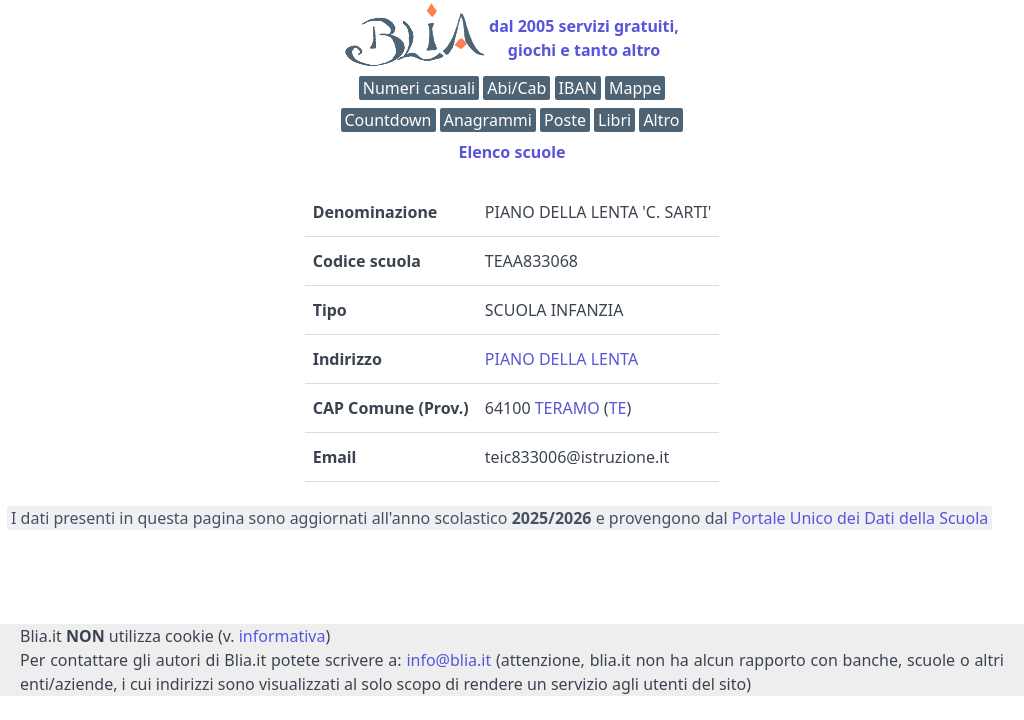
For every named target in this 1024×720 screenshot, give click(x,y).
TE (618, 408)
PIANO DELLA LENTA (561, 359)
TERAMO (567, 408)
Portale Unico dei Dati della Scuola (860, 518)
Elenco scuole (511, 152)
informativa (282, 636)
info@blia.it (448, 660)
